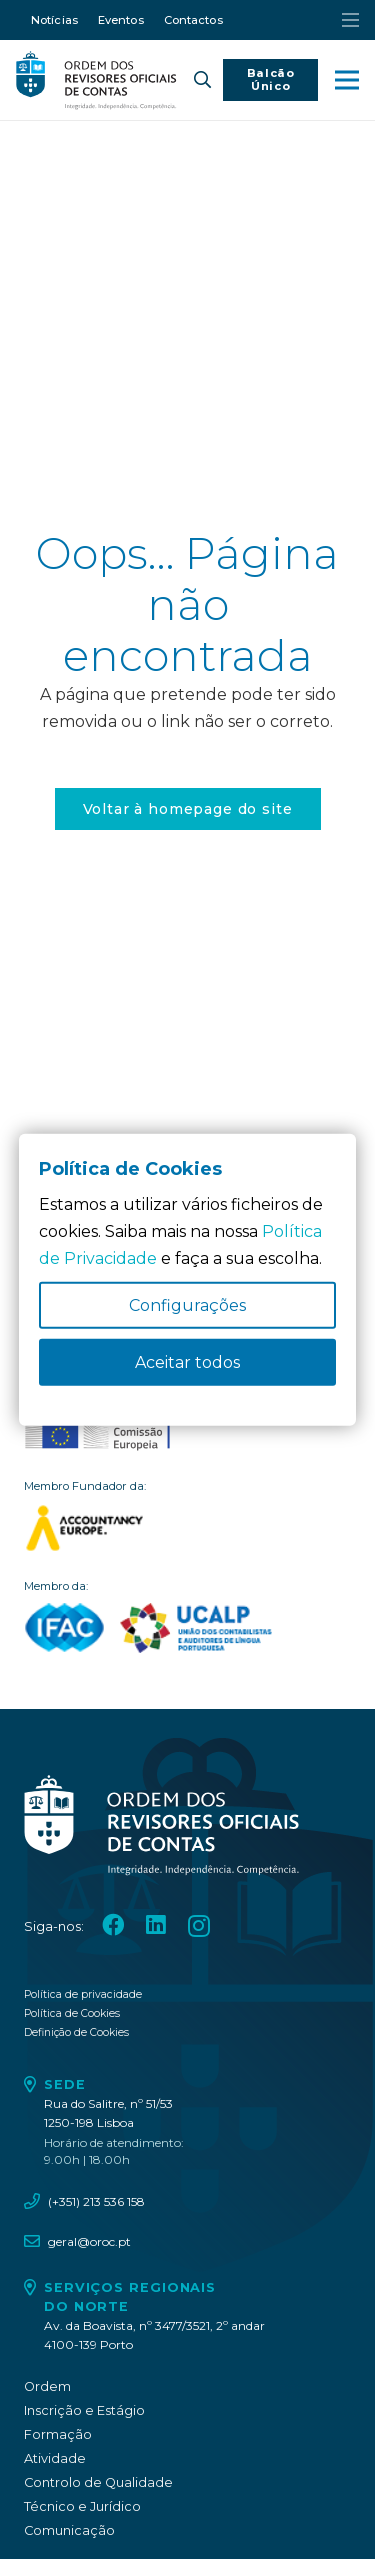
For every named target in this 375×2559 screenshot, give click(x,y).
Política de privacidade (83, 1994)
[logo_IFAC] (64, 1628)
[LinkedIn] (156, 1925)
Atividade (55, 2458)
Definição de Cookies (76, 2032)
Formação (58, 2434)
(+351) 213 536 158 (96, 2201)
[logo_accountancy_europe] (187, 1528)
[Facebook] (113, 1925)
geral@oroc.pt (89, 2241)
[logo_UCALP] (196, 1628)
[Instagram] (199, 1926)
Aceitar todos (187, 1362)
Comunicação (69, 2530)
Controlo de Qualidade (98, 2482)
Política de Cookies (72, 2013)
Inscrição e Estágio (84, 2410)
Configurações (187, 1305)
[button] (202, 80)
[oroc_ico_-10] (97, 1430)
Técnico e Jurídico (82, 2506)
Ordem (47, 2386)
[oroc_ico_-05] (96, 80)
